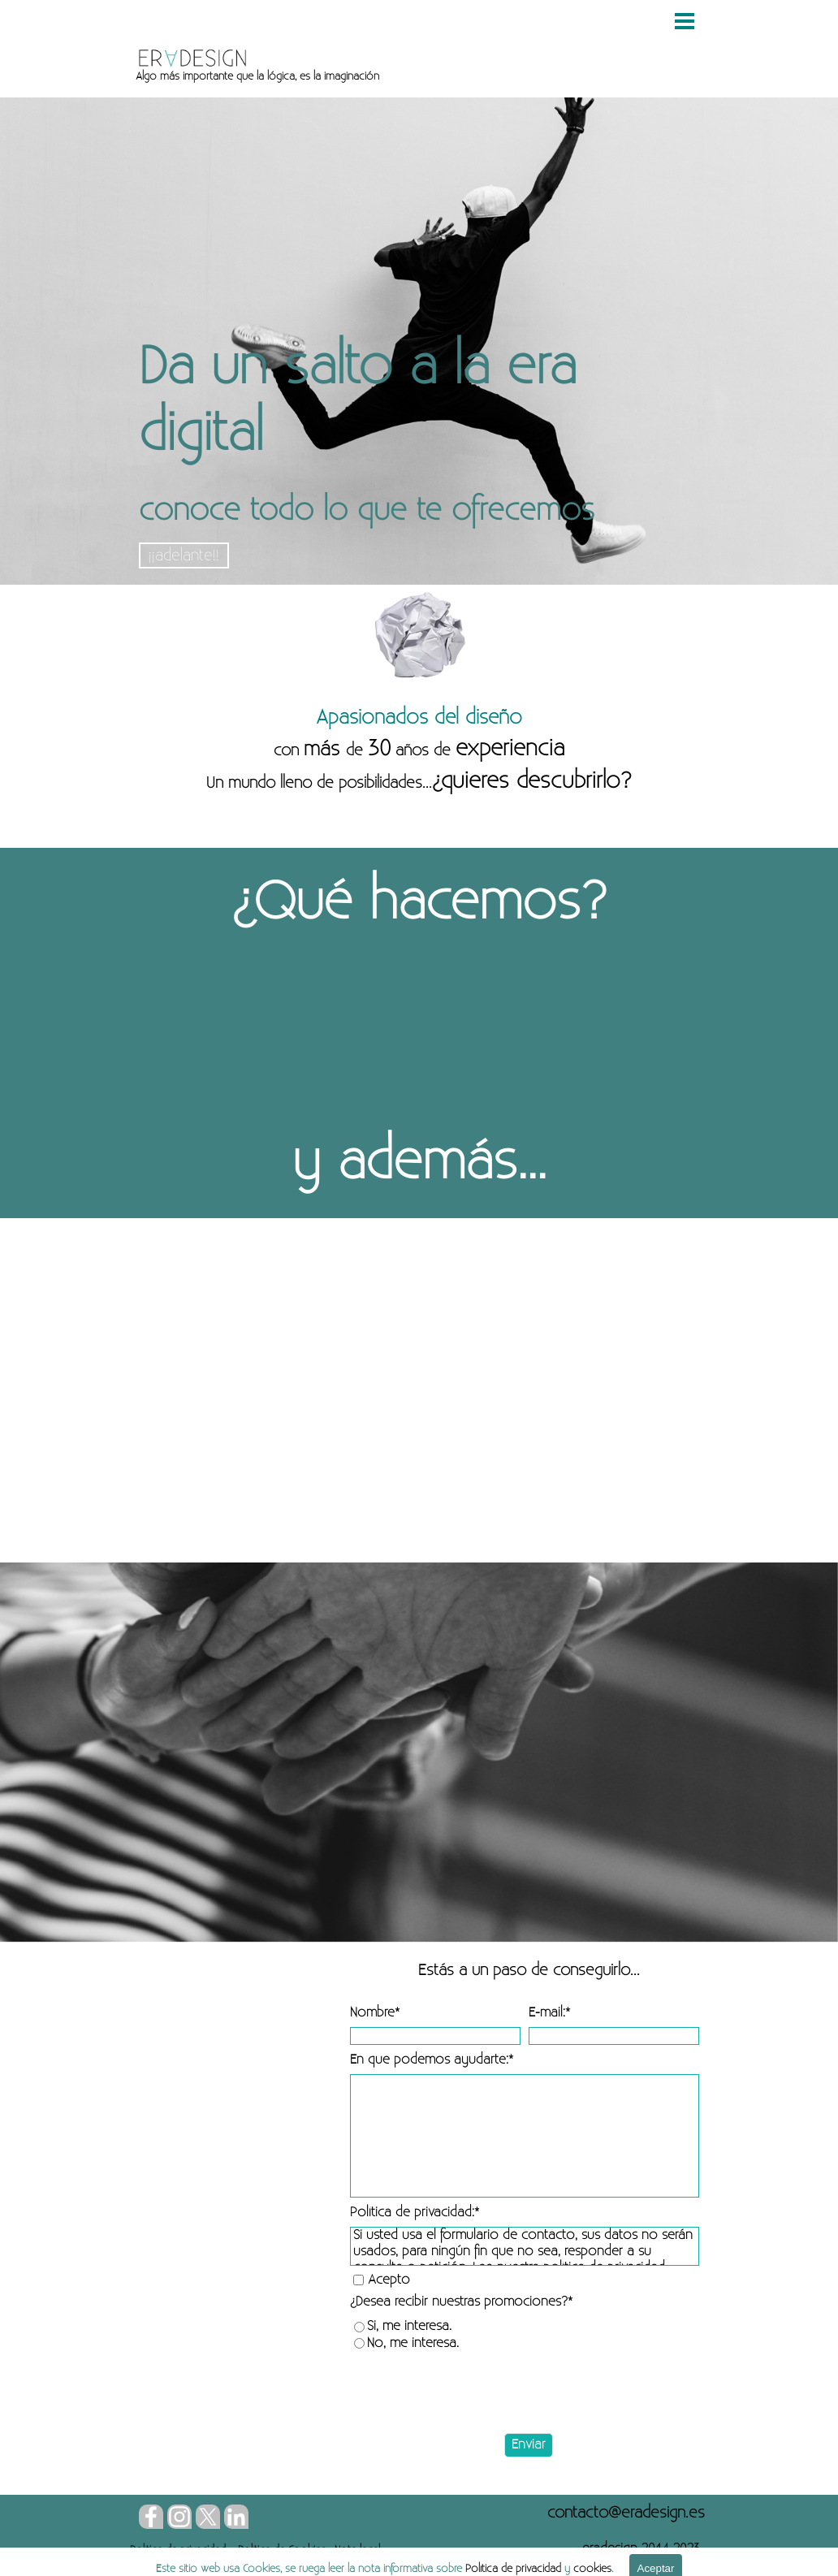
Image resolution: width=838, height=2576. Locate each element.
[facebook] (151, 2517)
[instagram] (179, 2517)
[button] (626, 2513)
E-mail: (549, 2013)
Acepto (389, 2280)
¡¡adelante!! (184, 555)
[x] (208, 2517)
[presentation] (473, 2393)
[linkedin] (236, 2517)
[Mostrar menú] (684, 21)
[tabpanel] (396, 76)
